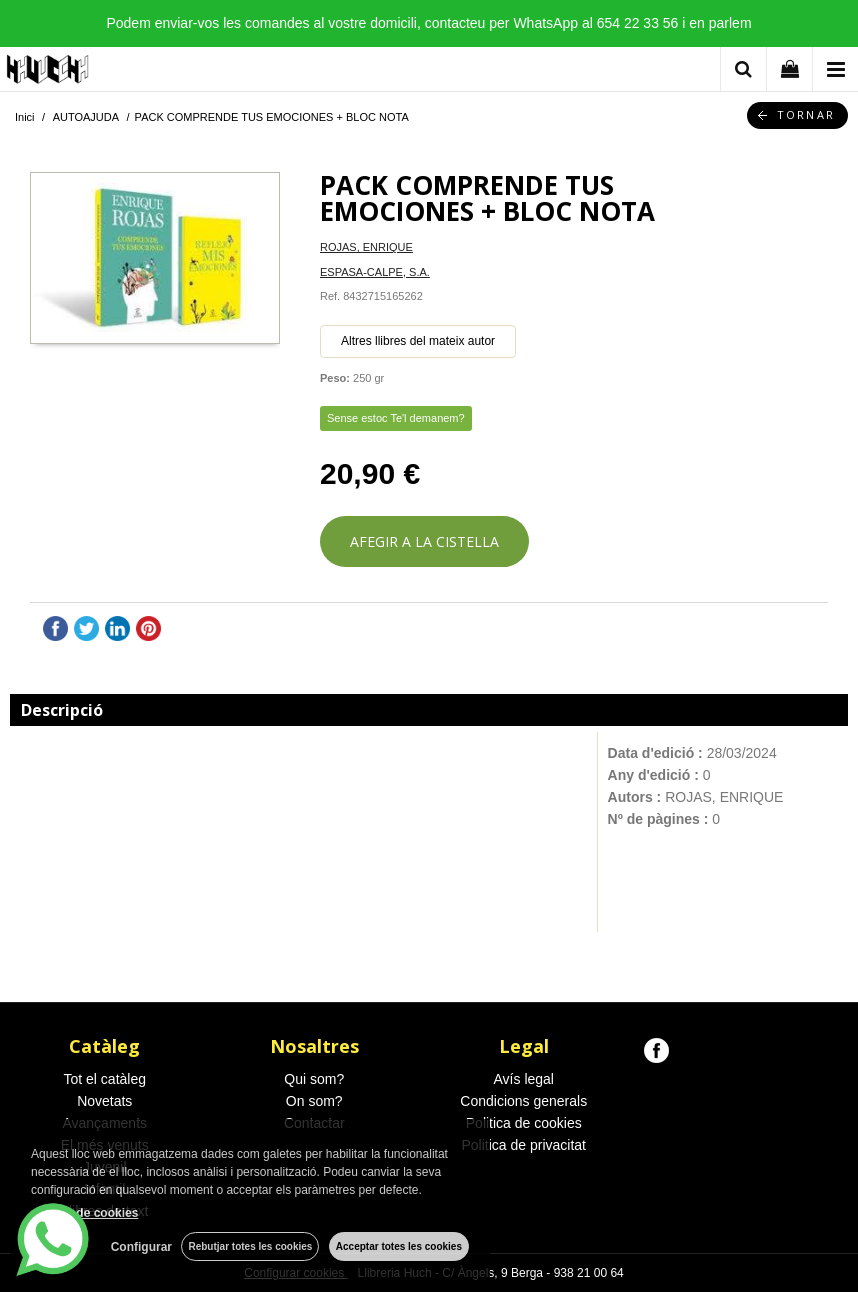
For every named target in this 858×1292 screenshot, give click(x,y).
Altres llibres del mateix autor (418, 341)
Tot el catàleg (105, 1079)
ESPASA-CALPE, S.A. (375, 272)
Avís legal (524, 1079)
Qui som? (314, 1079)
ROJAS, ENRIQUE (366, 247)
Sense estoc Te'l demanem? (396, 418)
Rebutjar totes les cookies (250, 1246)
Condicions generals (523, 1101)
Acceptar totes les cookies (399, 1246)
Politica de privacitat (523, 1145)
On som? (314, 1101)
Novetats (104, 1101)
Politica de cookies (524, 1123)
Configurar (140, 1247)
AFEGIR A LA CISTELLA (424, 541)
